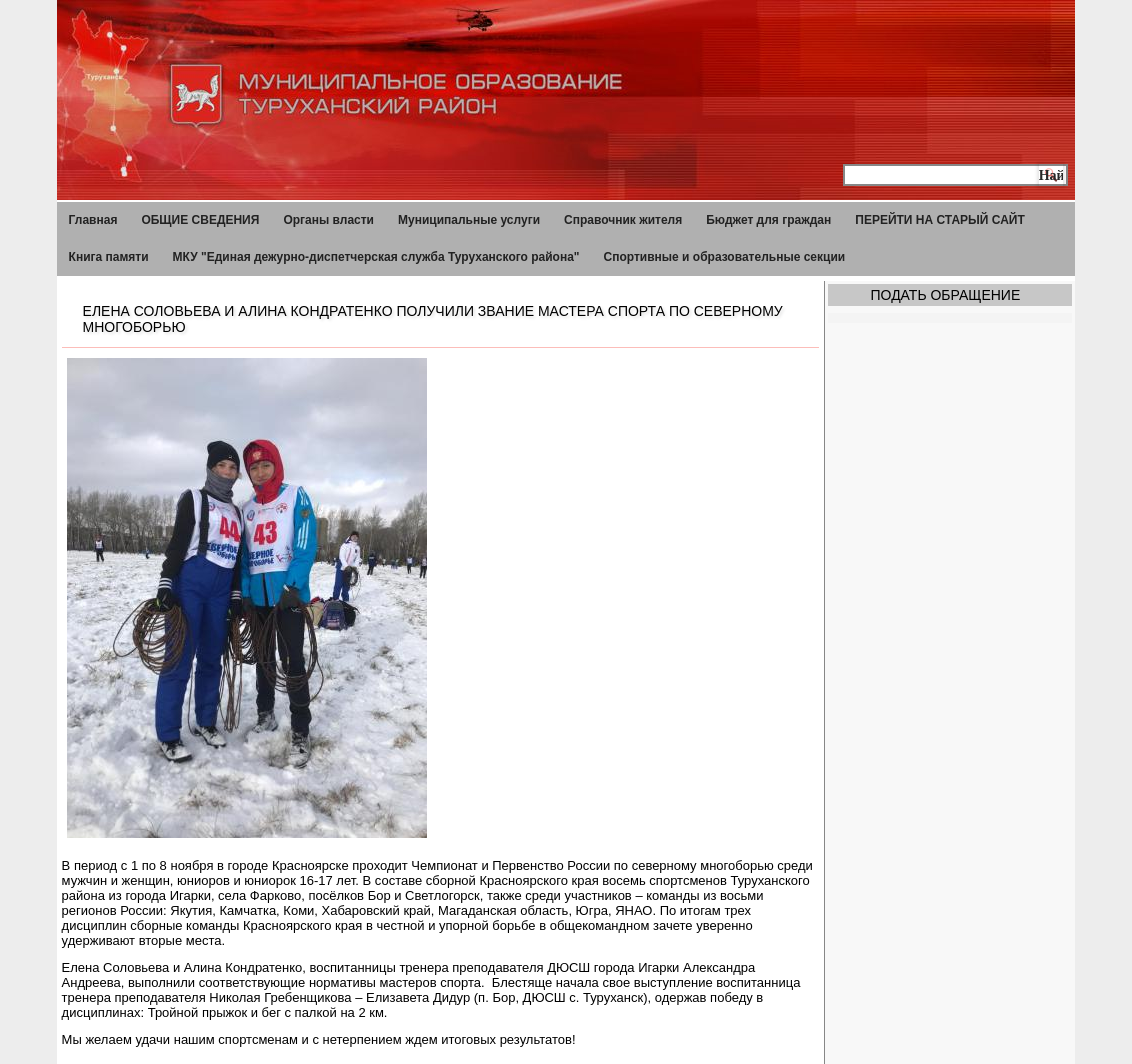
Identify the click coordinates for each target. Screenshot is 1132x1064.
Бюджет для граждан (768, 220)
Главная (93, 220)
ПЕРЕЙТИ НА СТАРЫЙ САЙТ (940, 220)
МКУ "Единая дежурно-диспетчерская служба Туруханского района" (376, 257)
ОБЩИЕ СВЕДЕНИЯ (200, 220)
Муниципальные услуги (469, 220)
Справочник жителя (623, 220)
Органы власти (328, 220)
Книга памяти (109, 257)
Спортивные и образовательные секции (725, 257)
